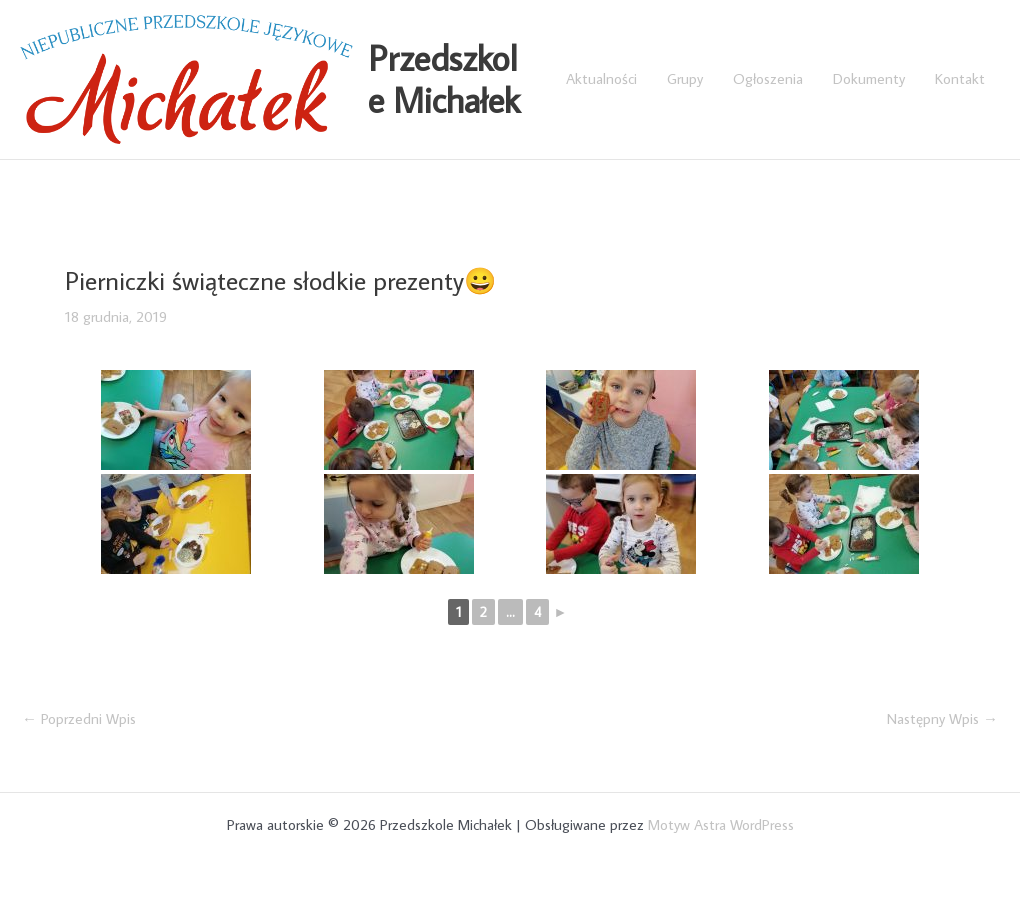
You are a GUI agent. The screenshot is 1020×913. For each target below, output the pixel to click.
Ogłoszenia (768, 78)
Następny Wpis (942, 718)
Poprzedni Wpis (79, 718)
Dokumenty (869, 78)
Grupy (685, 78)
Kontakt (960, 78)
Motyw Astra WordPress (721, 824)
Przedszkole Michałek (444, 78)
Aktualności (601, 78)
